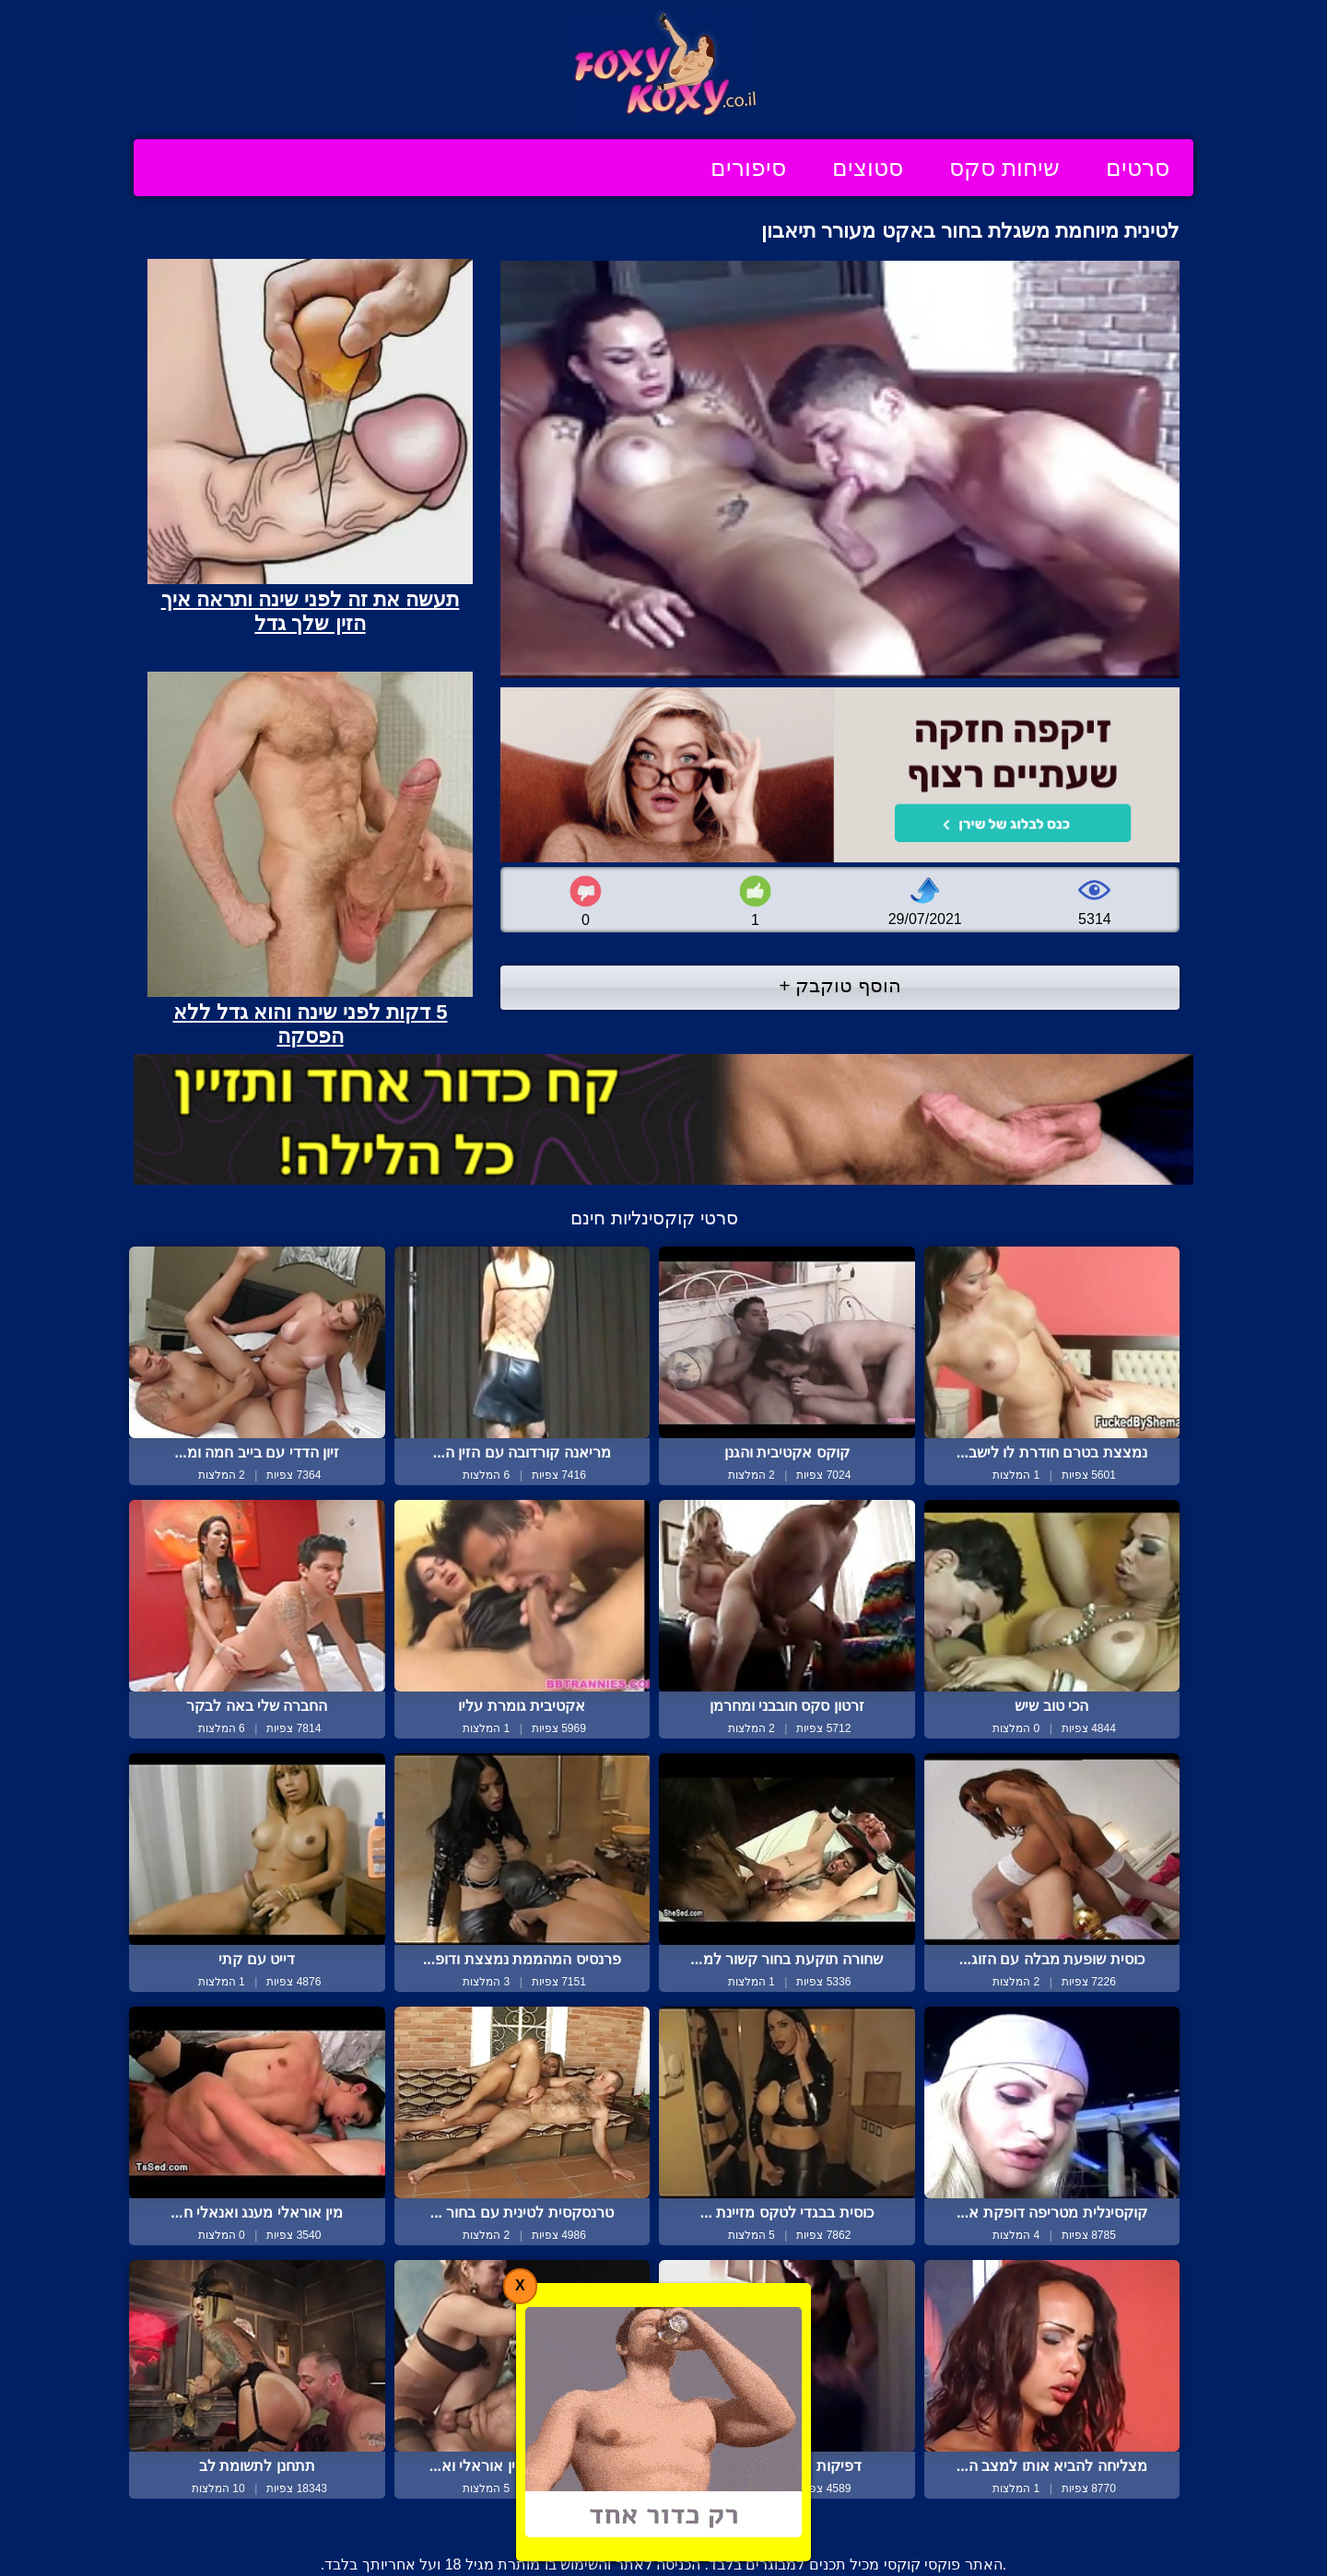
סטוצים (867, 168)
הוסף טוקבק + (840, 985)
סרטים (1137, 168)
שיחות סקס (1004, 168)
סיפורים (748, 168)
